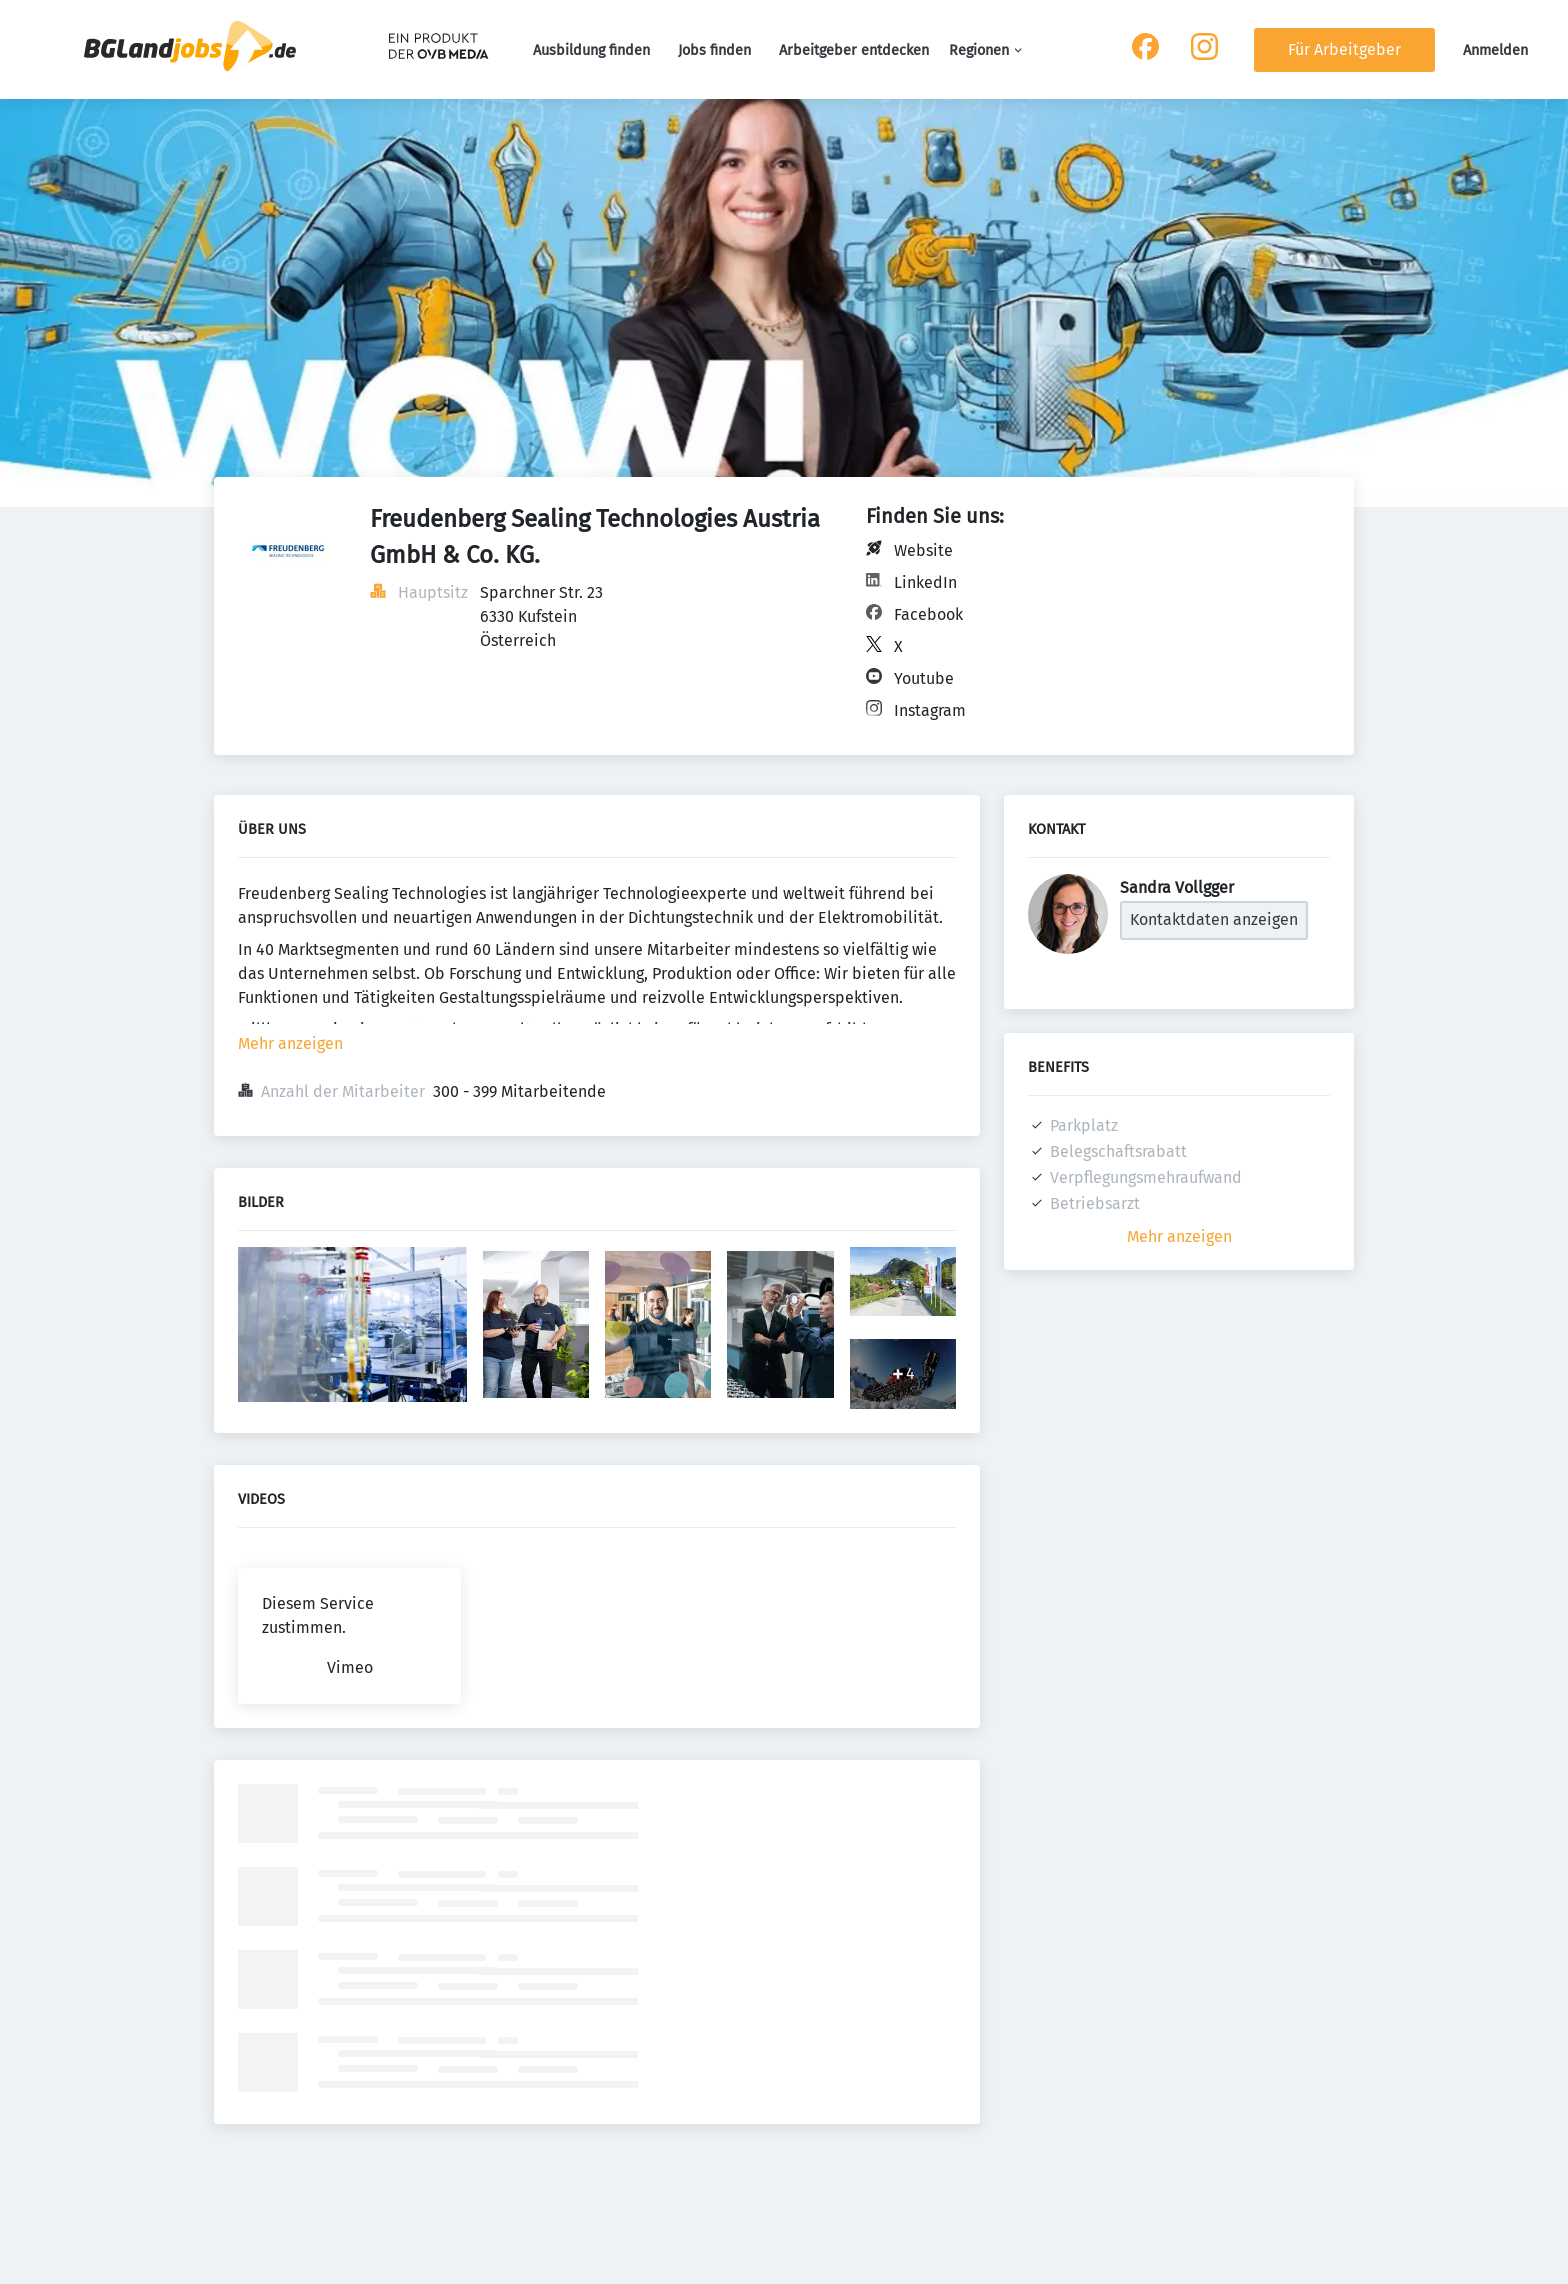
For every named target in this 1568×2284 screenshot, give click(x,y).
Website (923, 550)
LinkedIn (925, 582)
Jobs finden (714, 50)
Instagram (930, 710)
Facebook (928, 614)
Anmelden (1495, 50)
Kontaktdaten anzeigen (1214, 919)
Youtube (924, 678)
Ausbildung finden (591, 50)
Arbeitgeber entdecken (854, 50)
